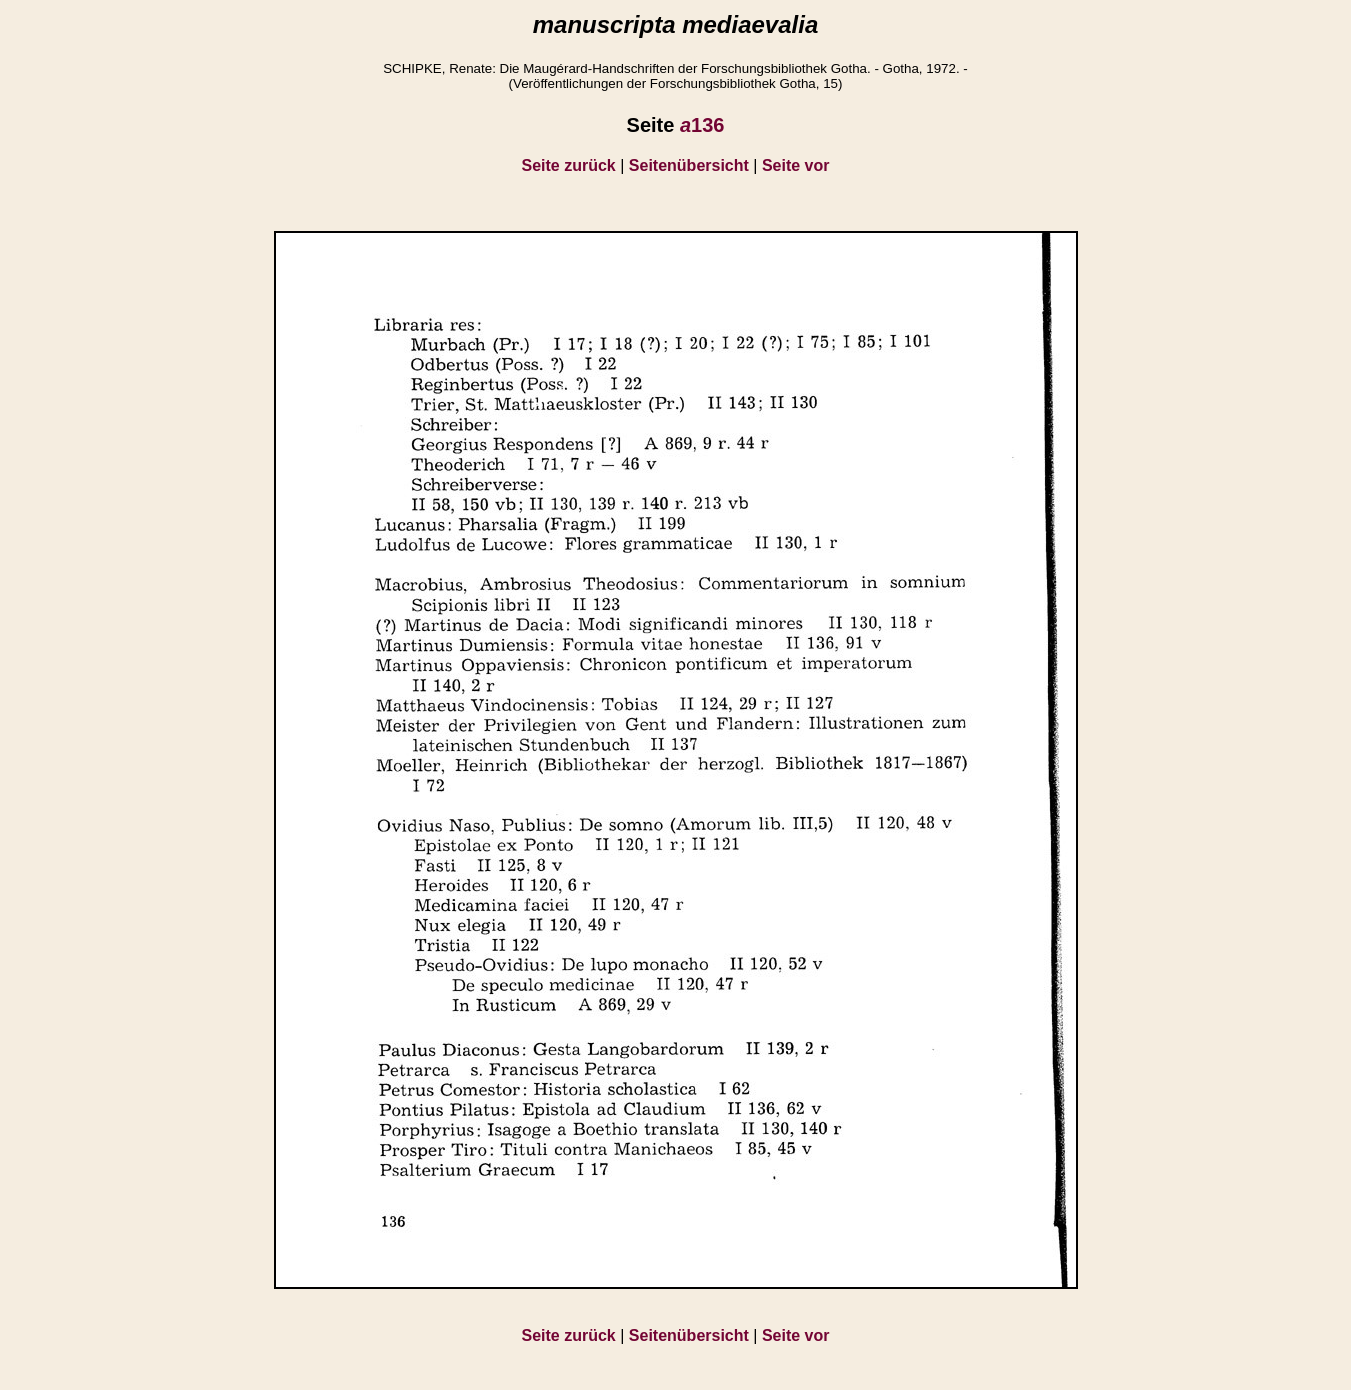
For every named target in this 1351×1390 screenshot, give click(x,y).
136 (702, 125)
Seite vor (796, 165)
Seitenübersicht (689, 165)
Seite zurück (569, 165)
